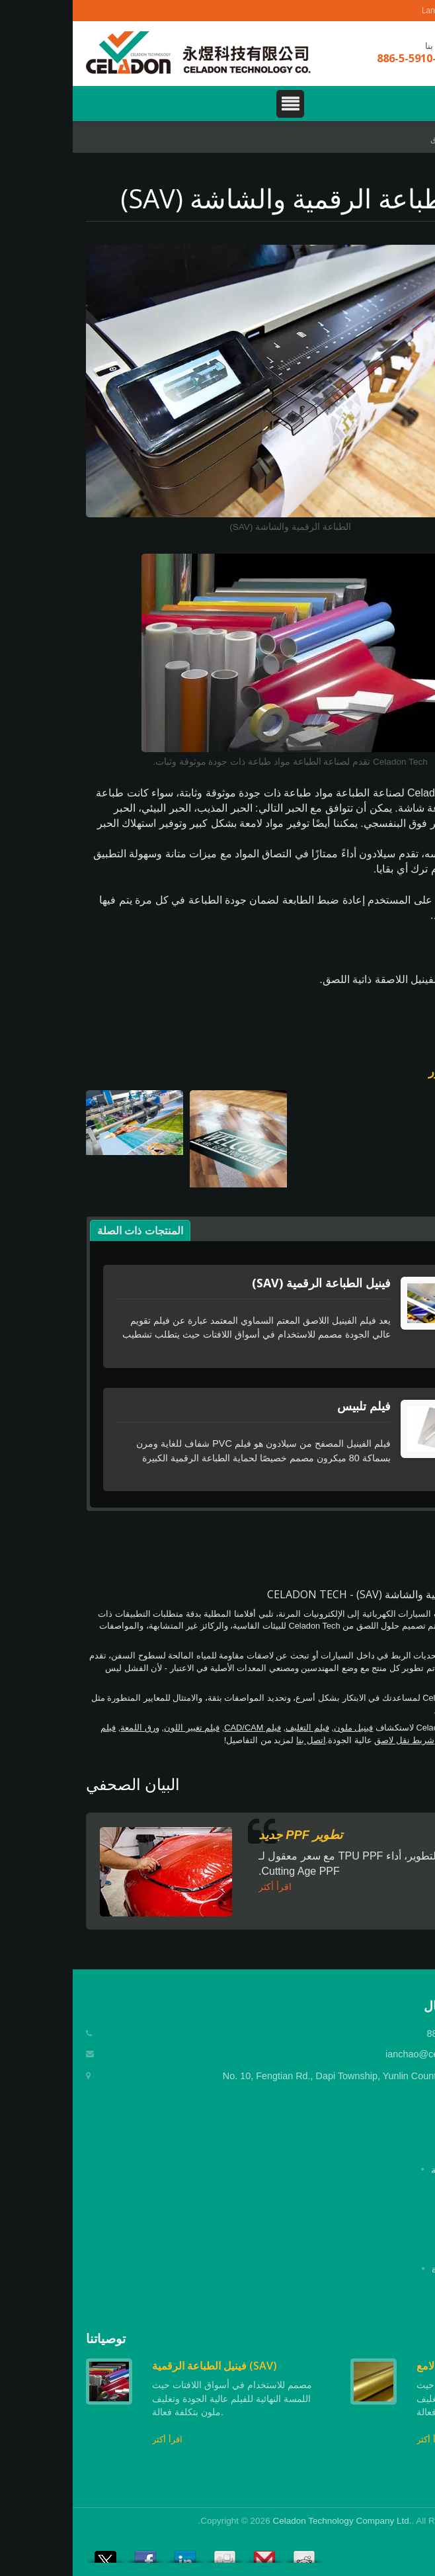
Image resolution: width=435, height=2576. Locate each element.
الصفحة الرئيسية (390, 2170)
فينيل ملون (281, 1728)
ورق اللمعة (67, 1728)
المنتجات (405, 2209)
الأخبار (410, 2249)
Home (409, 138)
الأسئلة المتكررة (390, 2269)
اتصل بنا (238, 1740)
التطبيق (370, 138)
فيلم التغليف (235, 1728)
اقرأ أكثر (202, 1886)
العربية (402, 10)
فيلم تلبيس (291, 1406)
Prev (392, 2338)
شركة (410, 2189)
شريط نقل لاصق (331, 1740)
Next (412, 2338)
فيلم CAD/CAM (179, 1728)
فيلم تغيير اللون (119, 1728)
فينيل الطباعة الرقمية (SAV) (248, 1283)
